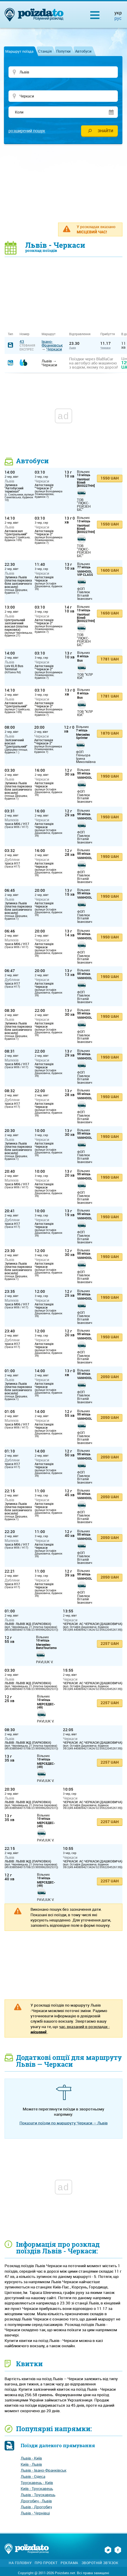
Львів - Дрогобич (36, 2506)
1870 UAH (110, 733)
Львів (72, 347)
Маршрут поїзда (19, 51)
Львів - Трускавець (38, 2494)
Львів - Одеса (33, 2476)
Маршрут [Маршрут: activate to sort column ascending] (49, 334)
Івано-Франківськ (52, 343)
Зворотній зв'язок (100, 2563)
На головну (20, 2563)
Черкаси (54, 349)
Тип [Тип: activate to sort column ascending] (10, 334)
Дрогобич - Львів (36, 2500)
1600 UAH (110, 570)
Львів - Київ (31, 2458)
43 (22, 341)
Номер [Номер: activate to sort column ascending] (24, 334)
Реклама (69, 2563)
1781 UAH (110, 659)
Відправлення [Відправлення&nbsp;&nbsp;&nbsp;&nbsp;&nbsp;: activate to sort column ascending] (81, 334)
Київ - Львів (31, 2464)
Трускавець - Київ (37, 2482)
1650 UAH (110, 613)
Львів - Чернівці (35, 2513)
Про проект (46, 2563)
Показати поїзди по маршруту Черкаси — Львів (64, 2123)
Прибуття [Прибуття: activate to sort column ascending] (107, 334)
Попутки (63, 51)
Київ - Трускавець (37, 2488)
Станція (45, 51)
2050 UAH (110, 1376)
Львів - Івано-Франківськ (43, 2470)
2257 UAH (110, 1643)
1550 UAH (110, 478)
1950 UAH (110, 776)
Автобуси (83, 51)
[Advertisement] (66, 183)
